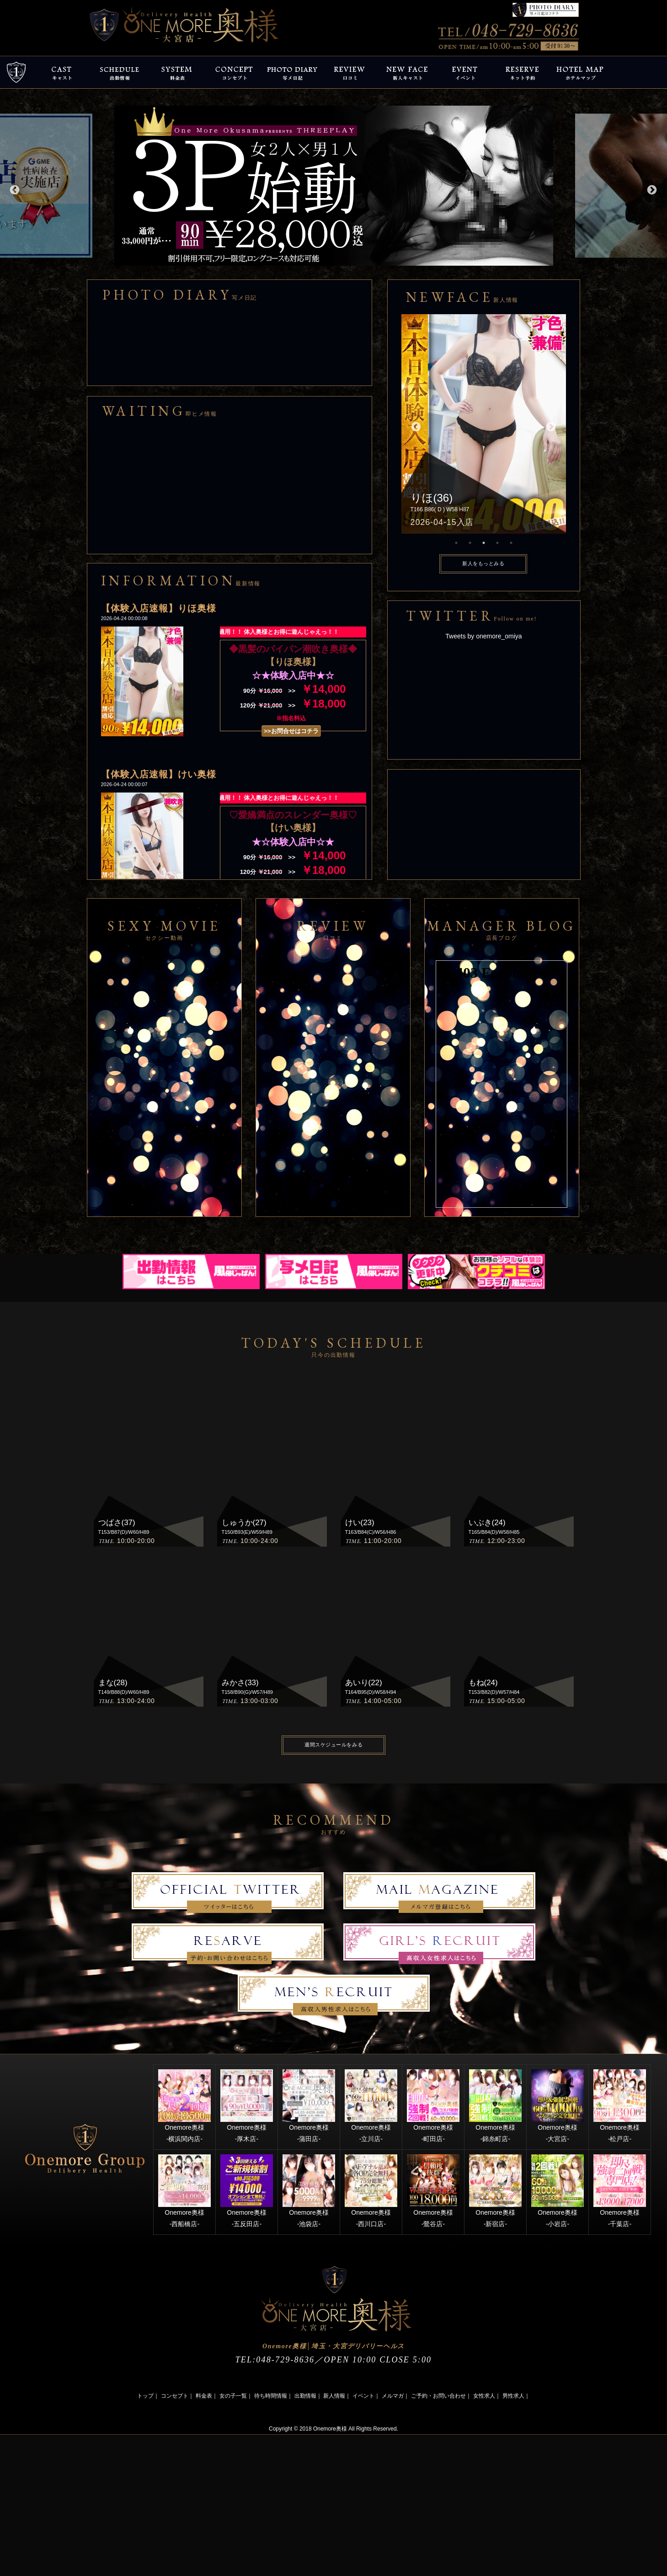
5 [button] (511, 542)
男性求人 (513, 2396)
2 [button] (470, 542)
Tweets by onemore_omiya (483, 636)
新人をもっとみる (483, 563)
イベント (363, 2396)
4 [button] (497, 542)
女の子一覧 (233, 2396)
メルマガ (393, 2396)
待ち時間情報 (270, 2396)
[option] (333, 186)
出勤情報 (305, 2396)
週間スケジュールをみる (333, 1744)
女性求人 (484, 2396)
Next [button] (651, 189)
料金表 (204, 2396)
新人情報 (334, 2396)
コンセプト (174, 2396)
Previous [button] (13, 189)
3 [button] (483, 542)
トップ (145, 2396)
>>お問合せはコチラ (291, 731)
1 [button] (456, 542)
